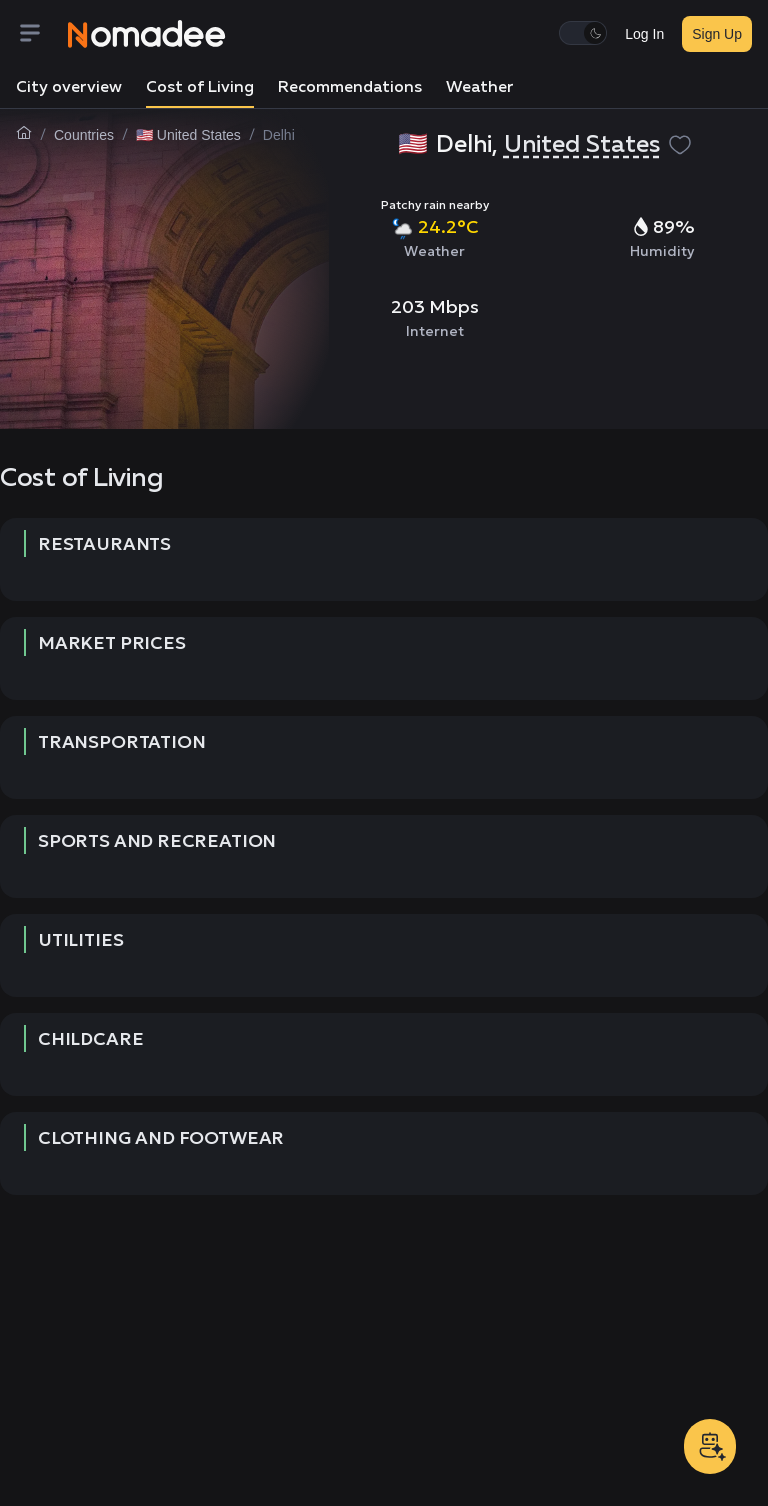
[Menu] (42, 34)
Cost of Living (200, 88)
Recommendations (350, 88)
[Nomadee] (147, 34)
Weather (480, 88)
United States (582, 145)
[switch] (583, 33)
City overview (69, 88)
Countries (84, 135)
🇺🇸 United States (188, 135)
